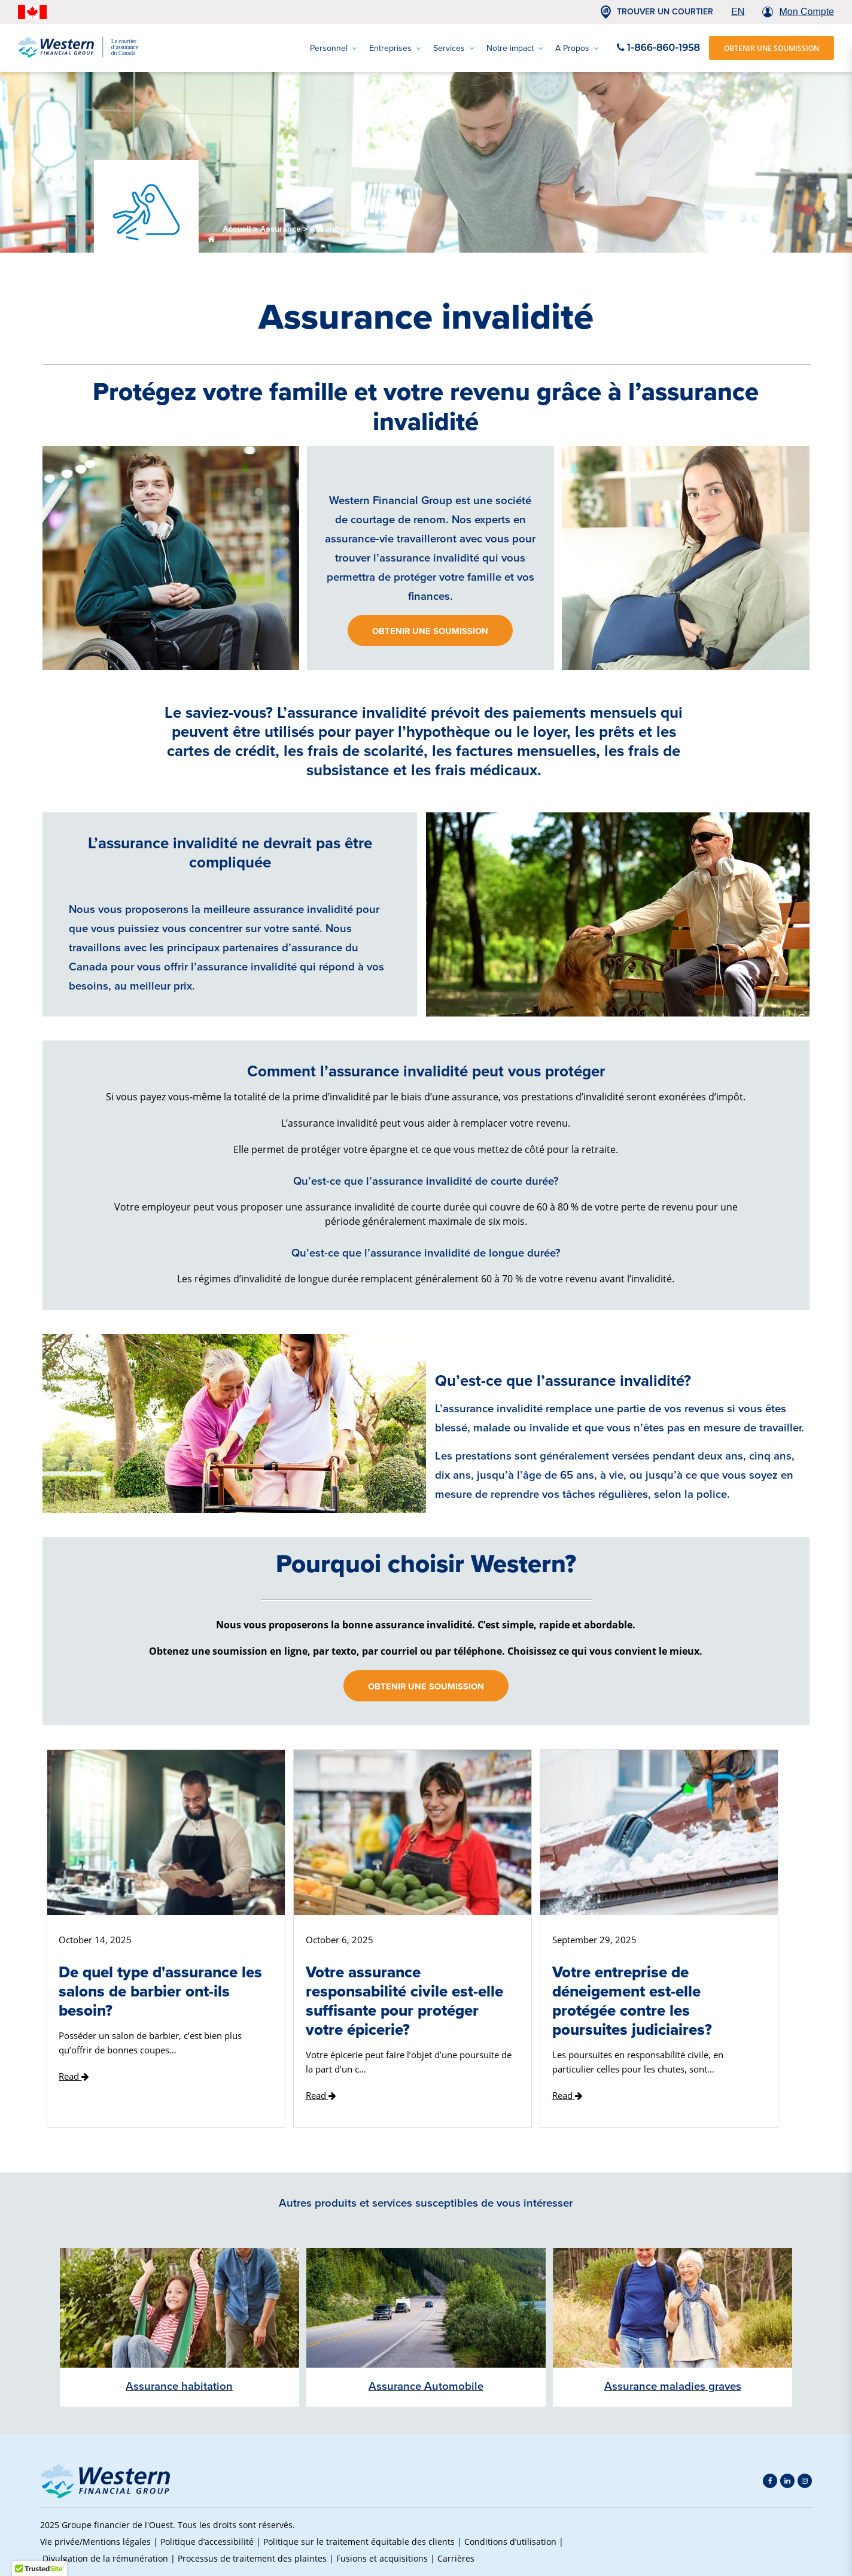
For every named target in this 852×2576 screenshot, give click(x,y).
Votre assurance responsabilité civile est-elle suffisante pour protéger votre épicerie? (404, 2001)
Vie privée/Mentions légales (95, 2541)
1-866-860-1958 (658, 47)
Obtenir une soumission (430, 631)
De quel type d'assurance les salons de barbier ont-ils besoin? (160, 1991)
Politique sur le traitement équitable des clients (359, 2541)
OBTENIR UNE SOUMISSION (771, 48)
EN (737, 12)
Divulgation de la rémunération (105, 2558)
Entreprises (395, 48)
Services (453, 48)
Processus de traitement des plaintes (252, 2558)
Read (74, 2076)
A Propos (577, 48)
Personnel (333, 48)
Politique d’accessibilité (207, 2541)
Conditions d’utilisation (510, 2541)
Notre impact (514, 48)
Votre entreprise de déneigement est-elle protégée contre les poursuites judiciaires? (632, 2001)
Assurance (280, 228)
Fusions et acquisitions (382, 2558)
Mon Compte (806, 12)
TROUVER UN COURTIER (665, 12)
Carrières (455, 2558)
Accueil (237, 228)
